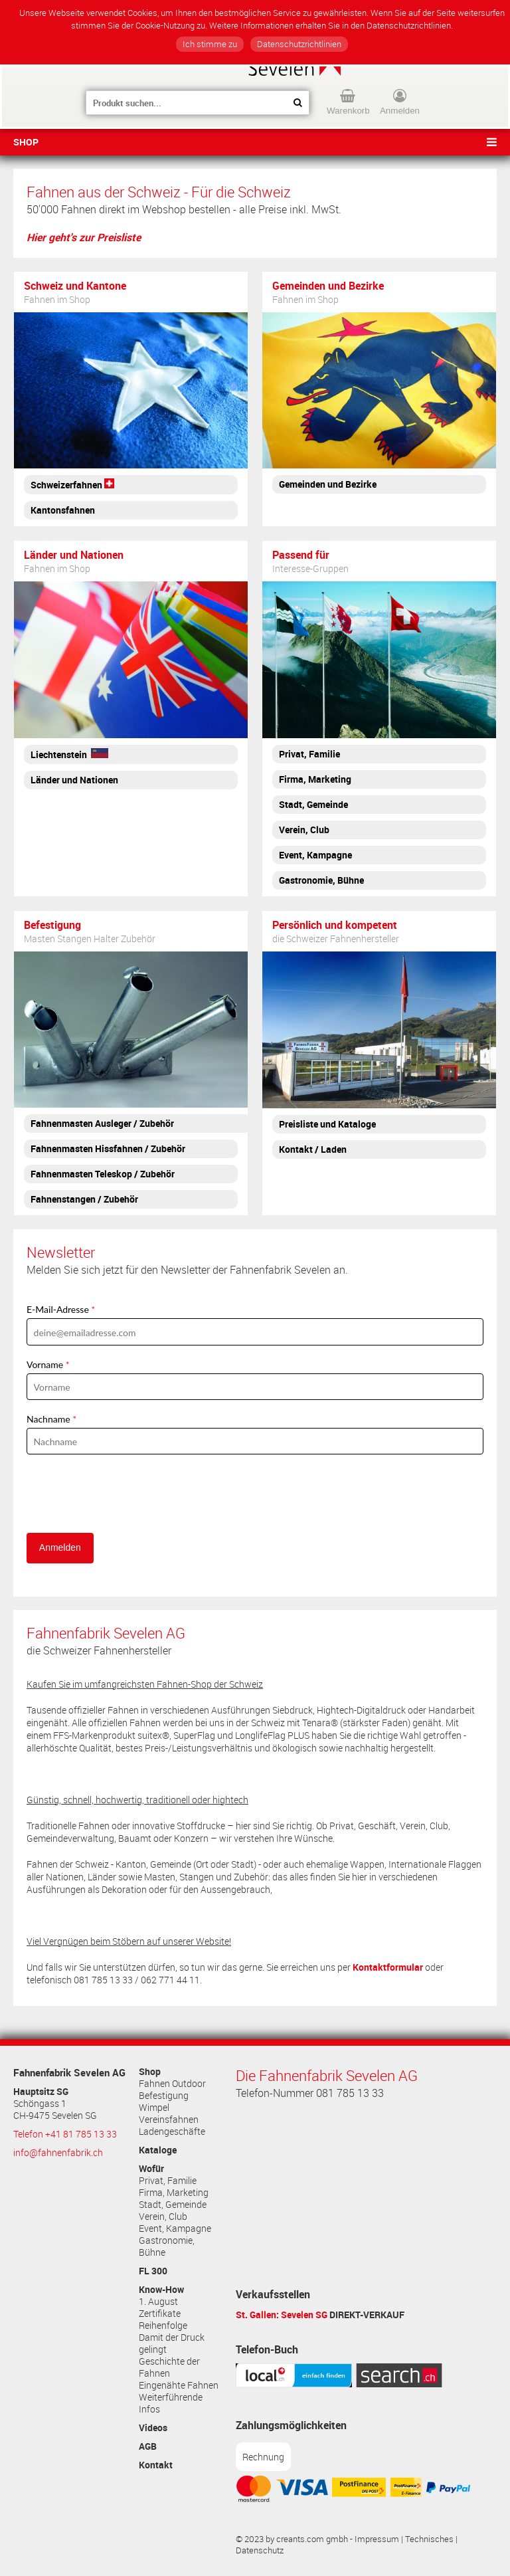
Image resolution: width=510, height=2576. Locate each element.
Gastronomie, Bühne (167, 2246)
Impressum (377, 2539)
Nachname (48, 1419)
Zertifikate (160, 2314)
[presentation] (127, 1494)
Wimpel (154, 2108)
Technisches (429, 2539)
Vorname (45, 1364)
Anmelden (60, 1547)
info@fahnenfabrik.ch (58, 2153)
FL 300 (153, 2271)
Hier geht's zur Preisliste (84, 237)
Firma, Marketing (174, 2193)
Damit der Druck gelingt (172, 2343)
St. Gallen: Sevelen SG (281, 2314)
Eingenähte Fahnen (178, 2385)
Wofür (151, 2169)
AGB (148, 2446)
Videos (153, 2428)
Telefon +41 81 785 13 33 (65, 2134)
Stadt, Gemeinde (173, 2205)
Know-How (161, 2290)
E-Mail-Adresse (58, 1309)
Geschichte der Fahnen (169, 2367)
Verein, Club (163, 2217)
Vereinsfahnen (169, 2120)
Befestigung (164, 2096)
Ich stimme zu (210, 44)
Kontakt (156, 2465)
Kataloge (158, 2150)
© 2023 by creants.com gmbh (292, 2539)
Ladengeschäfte (172, 2131)
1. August (158, 2302)
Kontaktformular (388, 1967)
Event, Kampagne (175, 2228)
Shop (26, 142)
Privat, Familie (168, 2181)
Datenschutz (260, 2550)
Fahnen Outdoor (172, 2084)
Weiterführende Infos (171, 2403)
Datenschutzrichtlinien (299, 44)
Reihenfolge (163, 2325)
